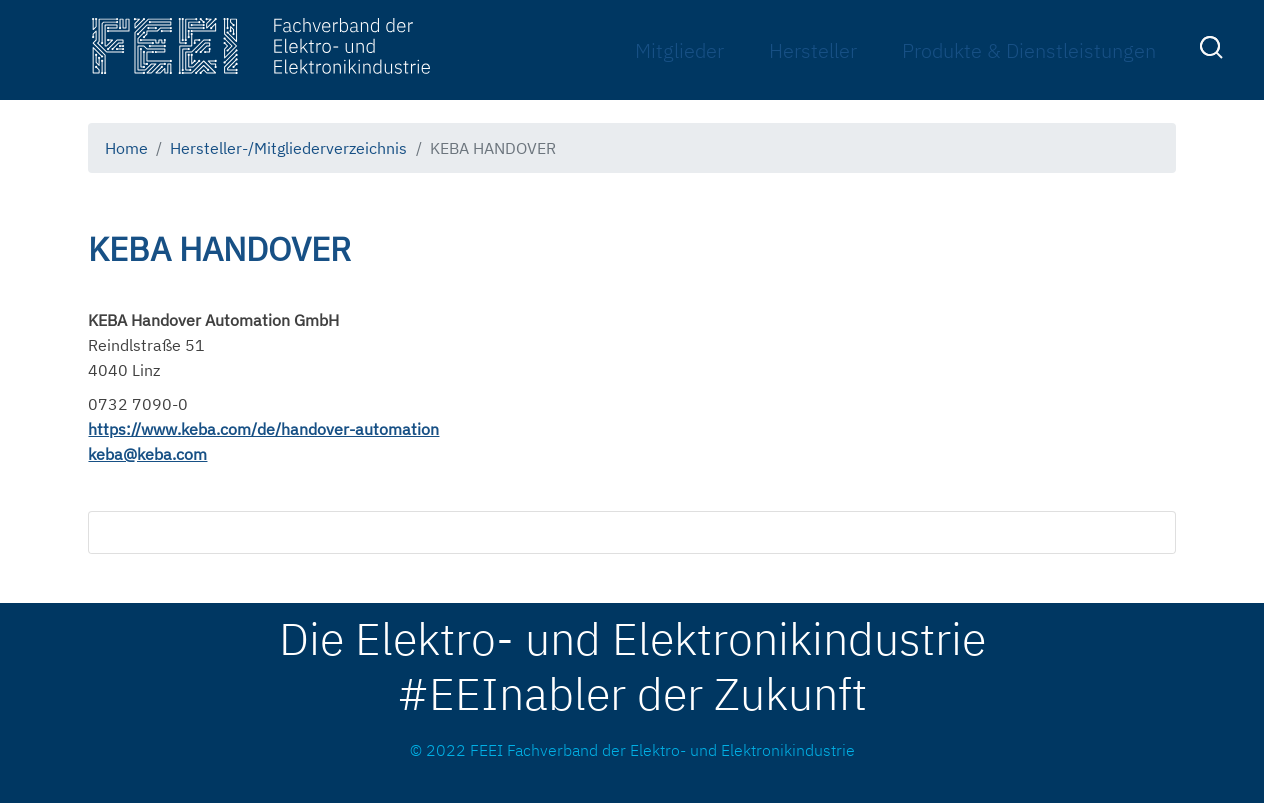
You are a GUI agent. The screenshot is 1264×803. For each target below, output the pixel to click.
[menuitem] (1214, 51)
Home (126, 148)
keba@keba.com (147, 454)
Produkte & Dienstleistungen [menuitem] (1029, 50)
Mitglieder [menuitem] (679, 50)
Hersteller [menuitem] (813, 50)
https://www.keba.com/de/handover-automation (263, 429)
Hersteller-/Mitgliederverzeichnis (288, 148)
